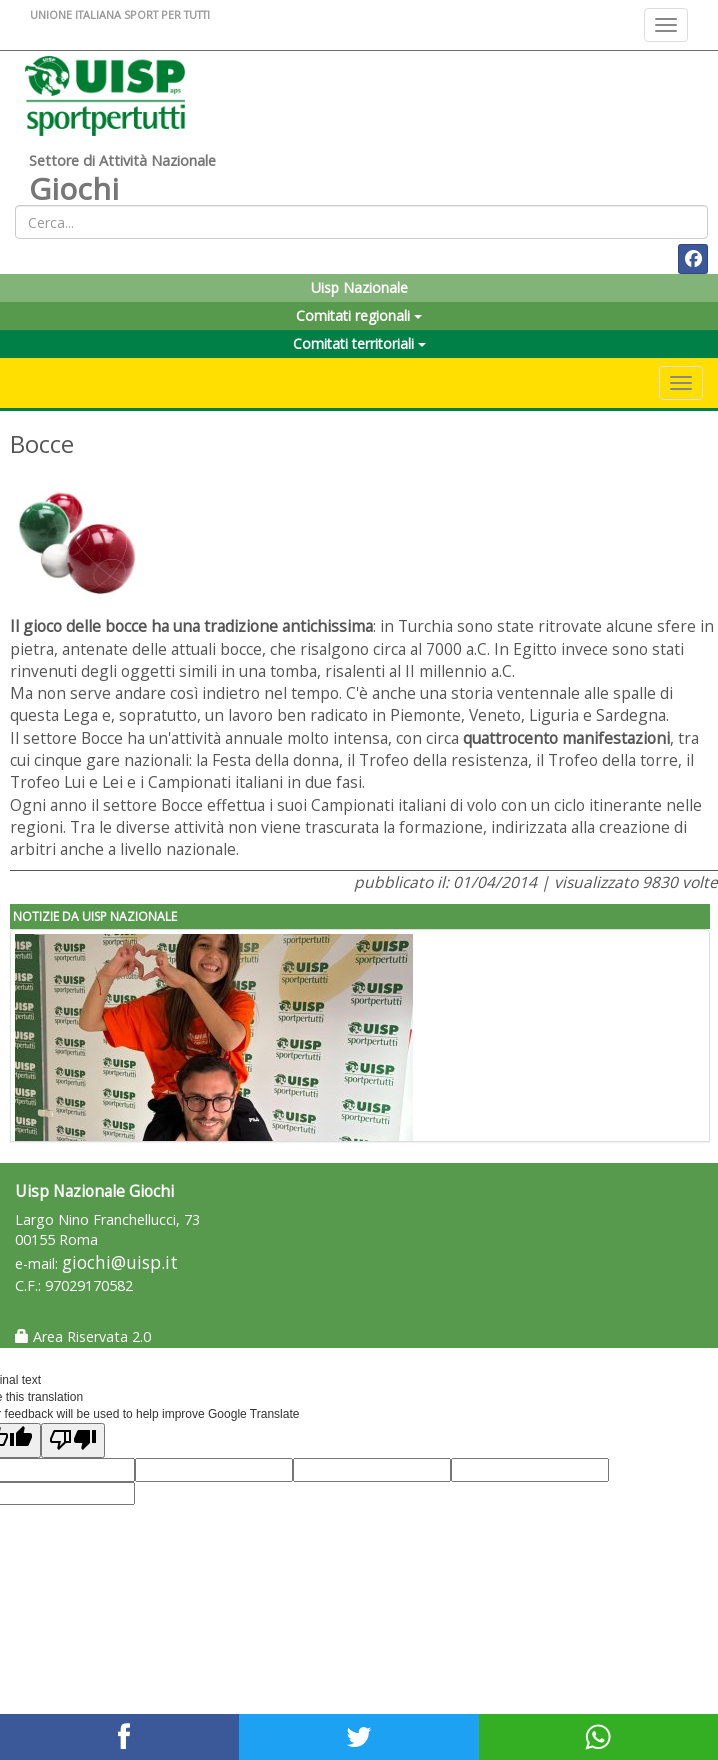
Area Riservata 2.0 (83, 1336)
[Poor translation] (73, 1440)
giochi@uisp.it (120, 1262)
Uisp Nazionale (359, 287)
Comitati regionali (359, 315)
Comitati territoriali (359, 343)
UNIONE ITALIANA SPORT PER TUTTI (120, 14)
